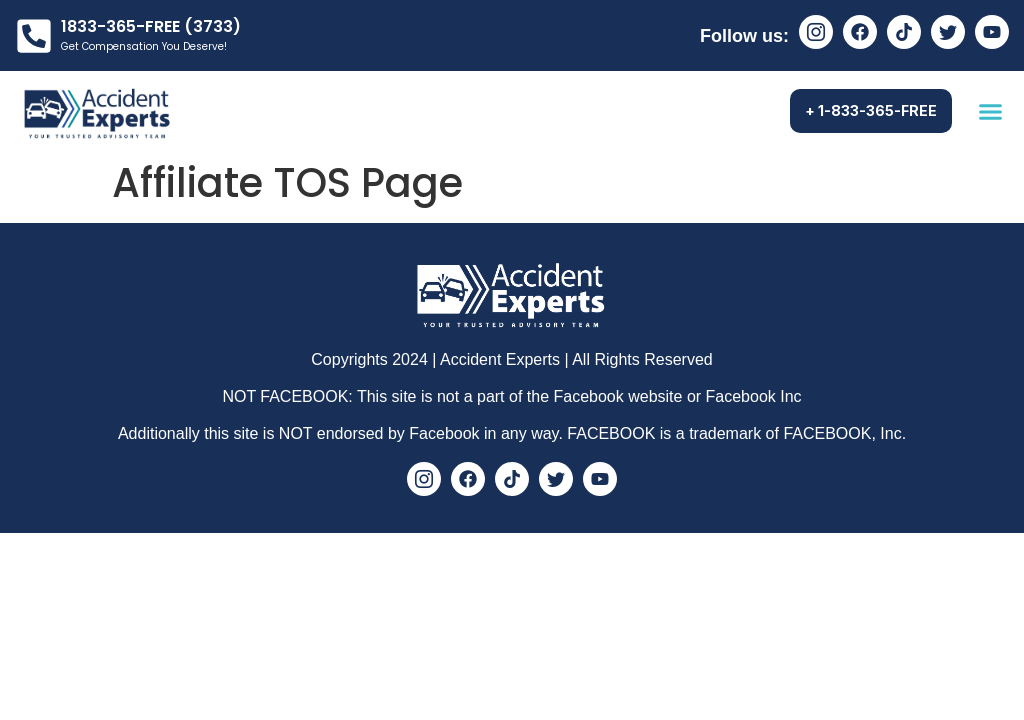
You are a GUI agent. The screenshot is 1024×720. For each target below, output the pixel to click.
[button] (991, 111)
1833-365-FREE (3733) (151, 26)
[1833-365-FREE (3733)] (34, 36)
